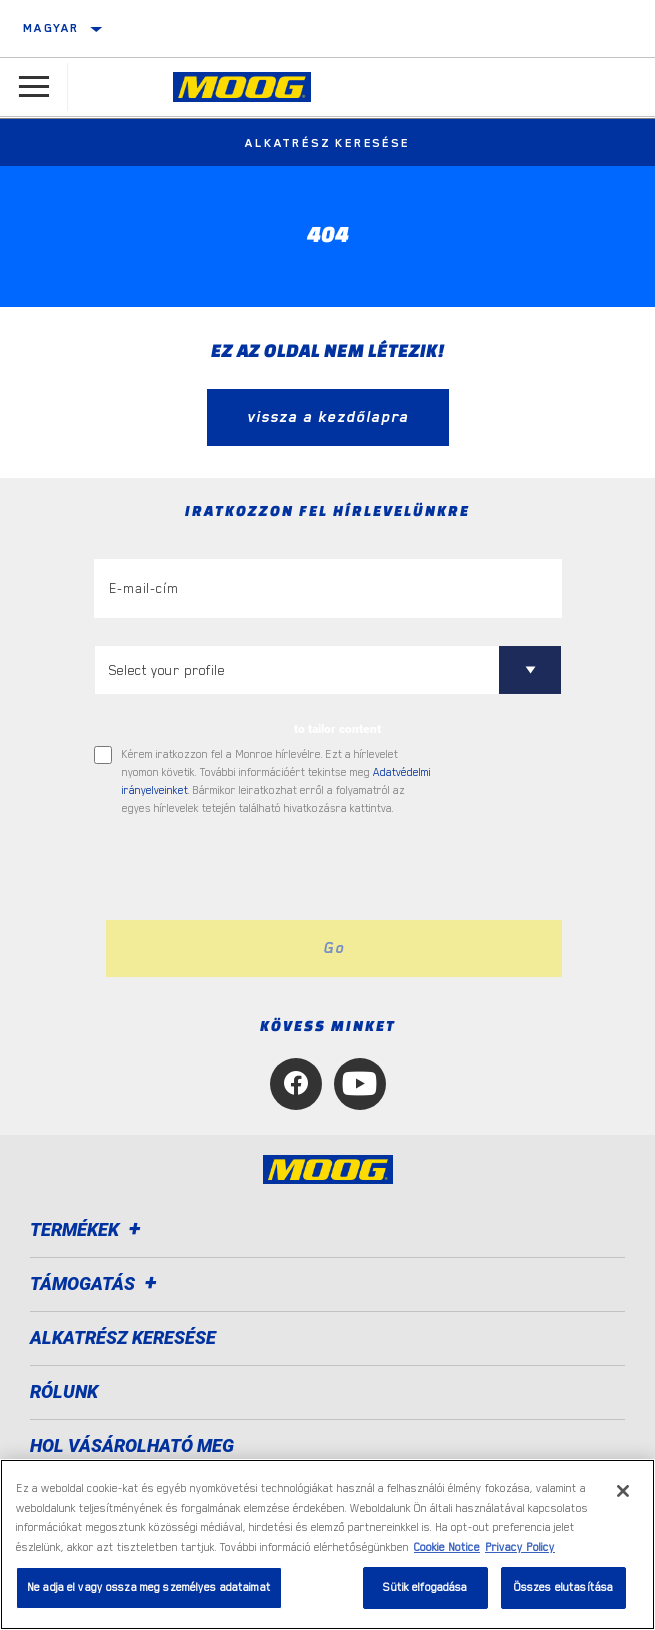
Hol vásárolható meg (132, 1445)
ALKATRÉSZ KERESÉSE (123, 1337)
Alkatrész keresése (327, 143)
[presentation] (261, 869)
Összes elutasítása (563, 1587)
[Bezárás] (623, 1491)
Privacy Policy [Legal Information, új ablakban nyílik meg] (520, 1547)
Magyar (51, 28)
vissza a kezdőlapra (328, 417)
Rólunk (64, 1391)
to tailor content (337, 729)
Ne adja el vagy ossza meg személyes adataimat (149, 1587)
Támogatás (96, 1283)
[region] (327, 1544)
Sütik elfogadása (425, 1587)
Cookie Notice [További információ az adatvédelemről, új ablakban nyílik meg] (447, 1547)
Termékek (88, 1229)
